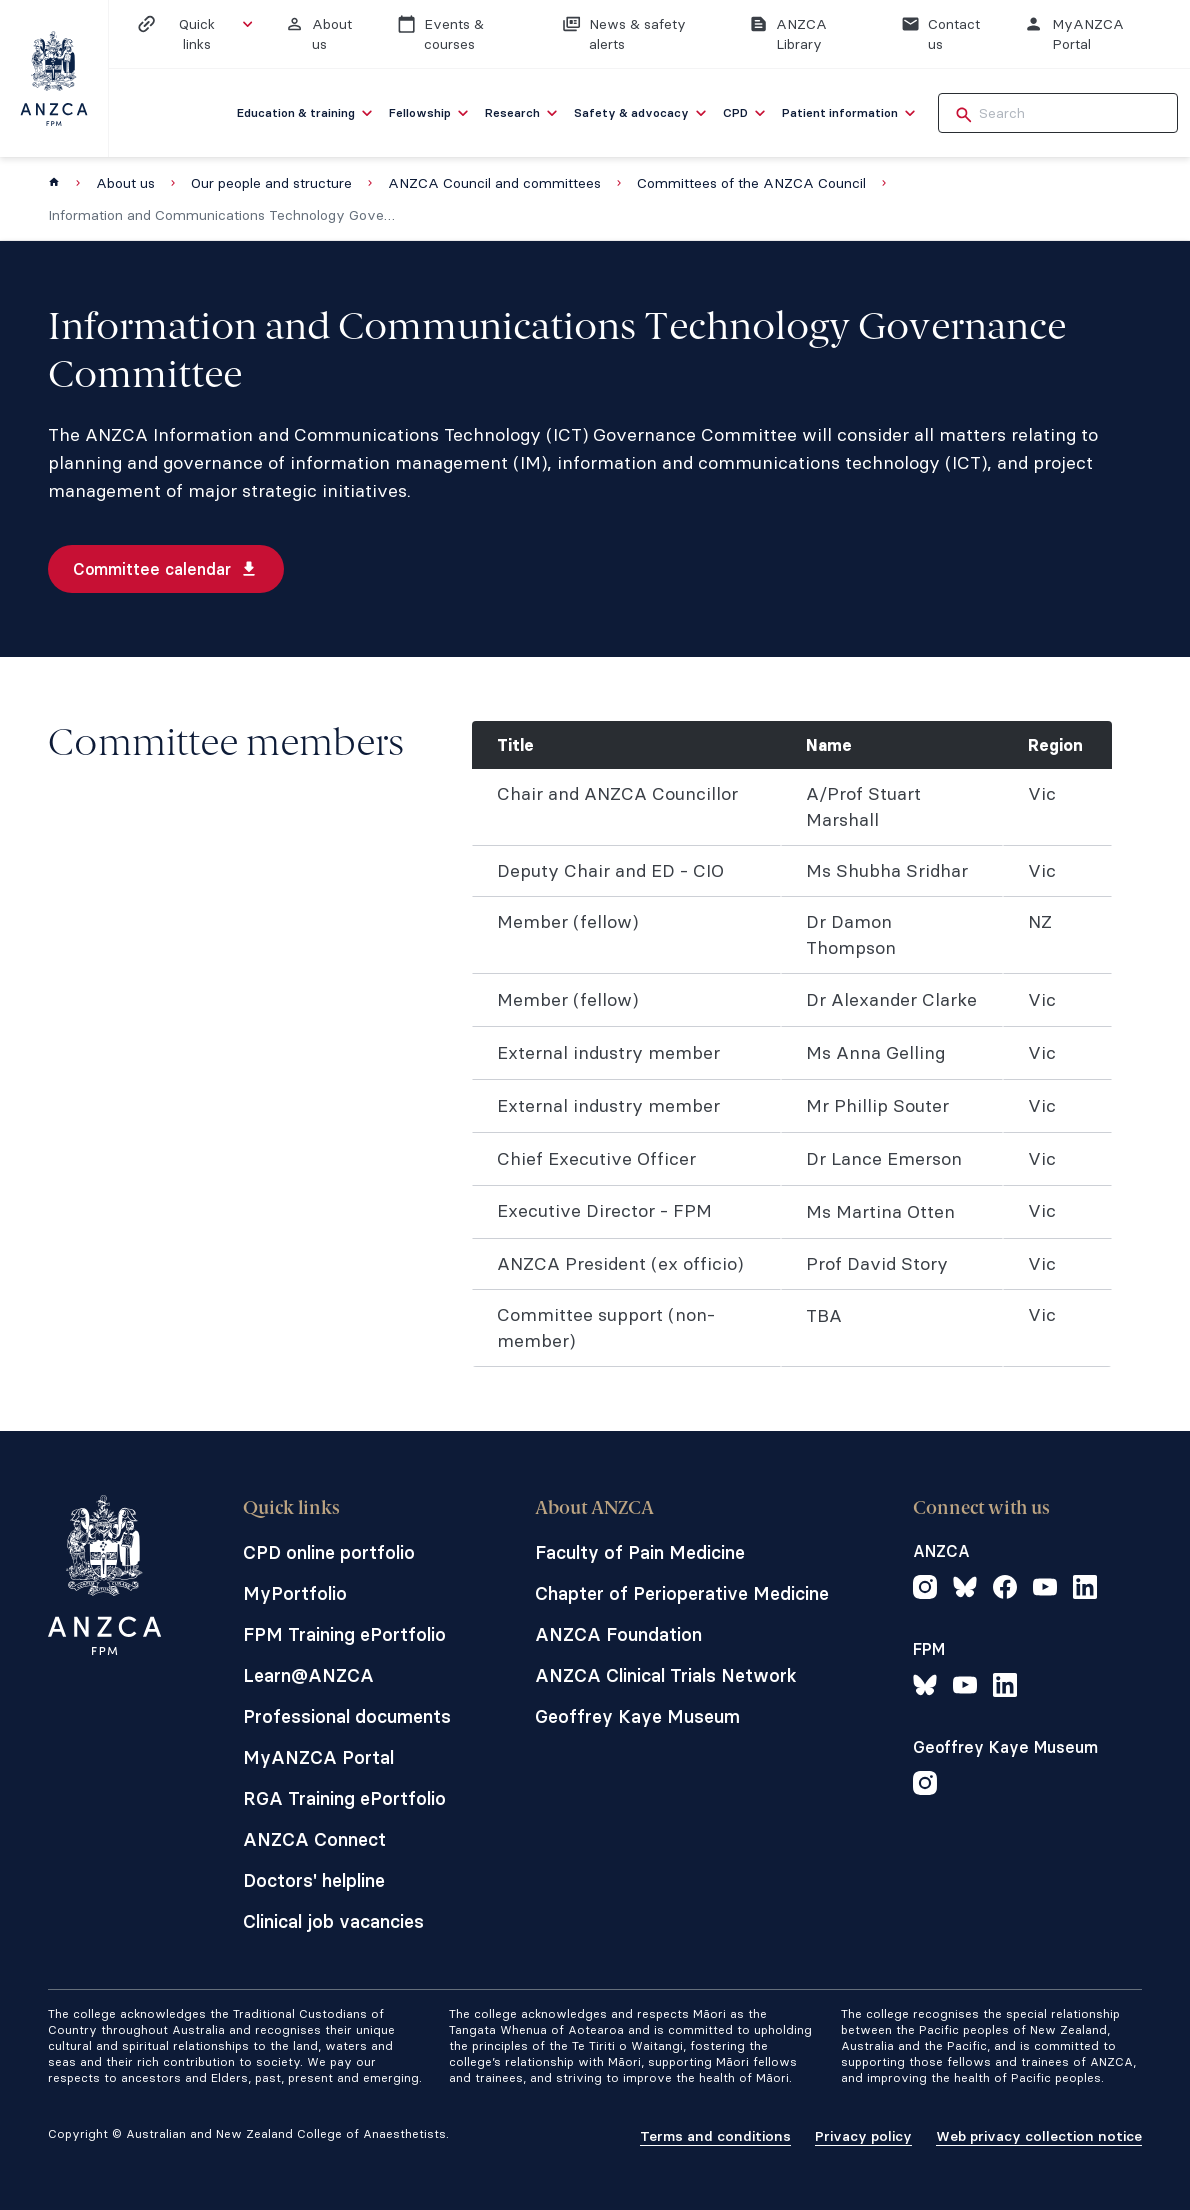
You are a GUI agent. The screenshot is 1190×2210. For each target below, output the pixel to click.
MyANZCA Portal (318, 1757)
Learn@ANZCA (308, 1675)
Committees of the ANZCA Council (751, 183)
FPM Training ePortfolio (344, 1634)
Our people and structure (271, 183)
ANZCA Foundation (618, 1634)
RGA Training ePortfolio (344, 1798)
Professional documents (347, 1716)
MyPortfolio (295, 1593)
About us (125, 183)
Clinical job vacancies (333, 1921)
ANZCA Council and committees (494, 183)
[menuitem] (307, 113)
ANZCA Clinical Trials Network (666, 1675)
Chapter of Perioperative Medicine (682, 1593)
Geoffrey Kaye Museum (637, 1716)
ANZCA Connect (314, 1839)
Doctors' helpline (314, 1880)
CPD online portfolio (329, 1552)
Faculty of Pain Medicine (640, 1552)
